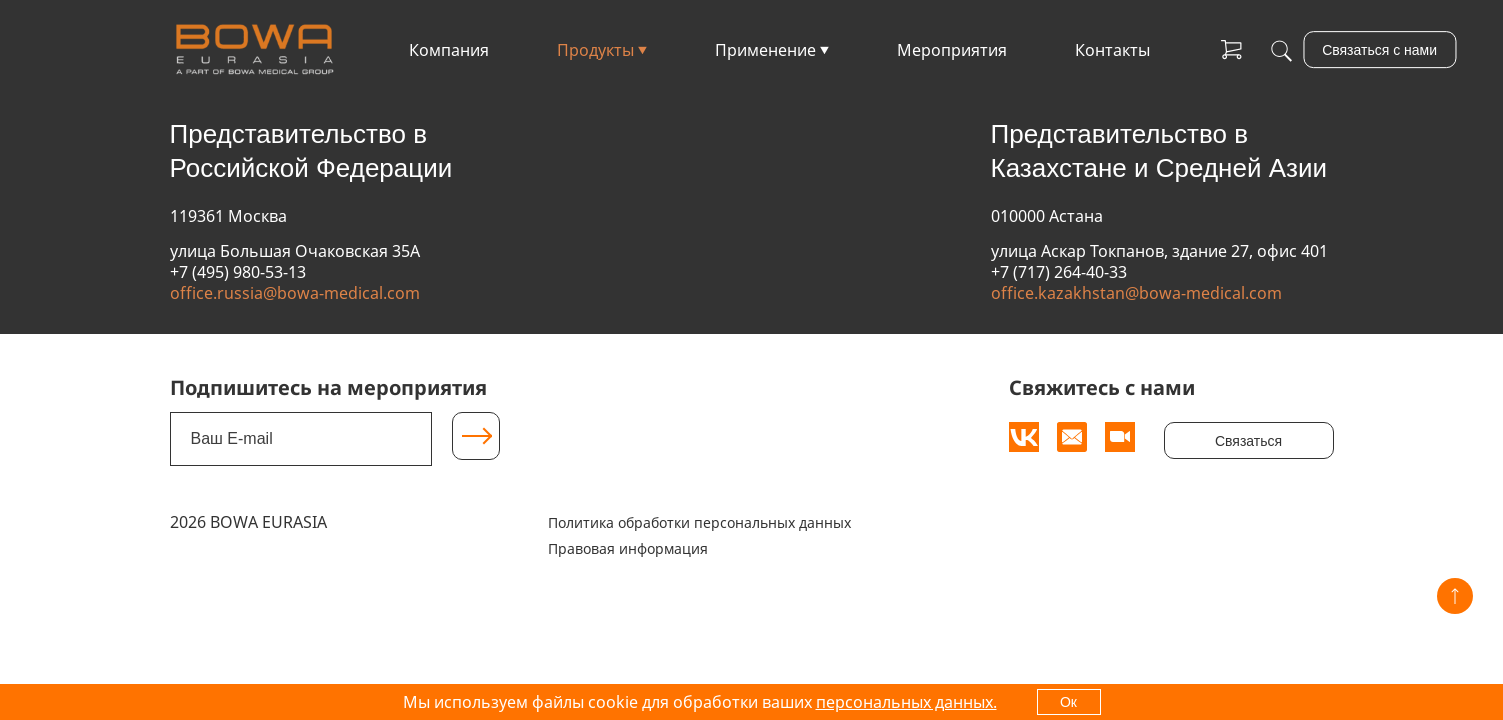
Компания (449, 50)
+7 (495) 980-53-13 (238, 272)
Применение (765, 50)
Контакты (1112, 50)
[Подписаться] (476, 436)
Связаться (1248, 441)
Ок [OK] (1068, 702)
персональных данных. (906, 702)
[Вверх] (1455, 596)
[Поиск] (1282, 50)
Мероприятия (952, 50)
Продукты (595, 50)
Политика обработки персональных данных (699, 522)
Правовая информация (628, 548)
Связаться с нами (1379, 50)
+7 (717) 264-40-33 (1059, 272)
